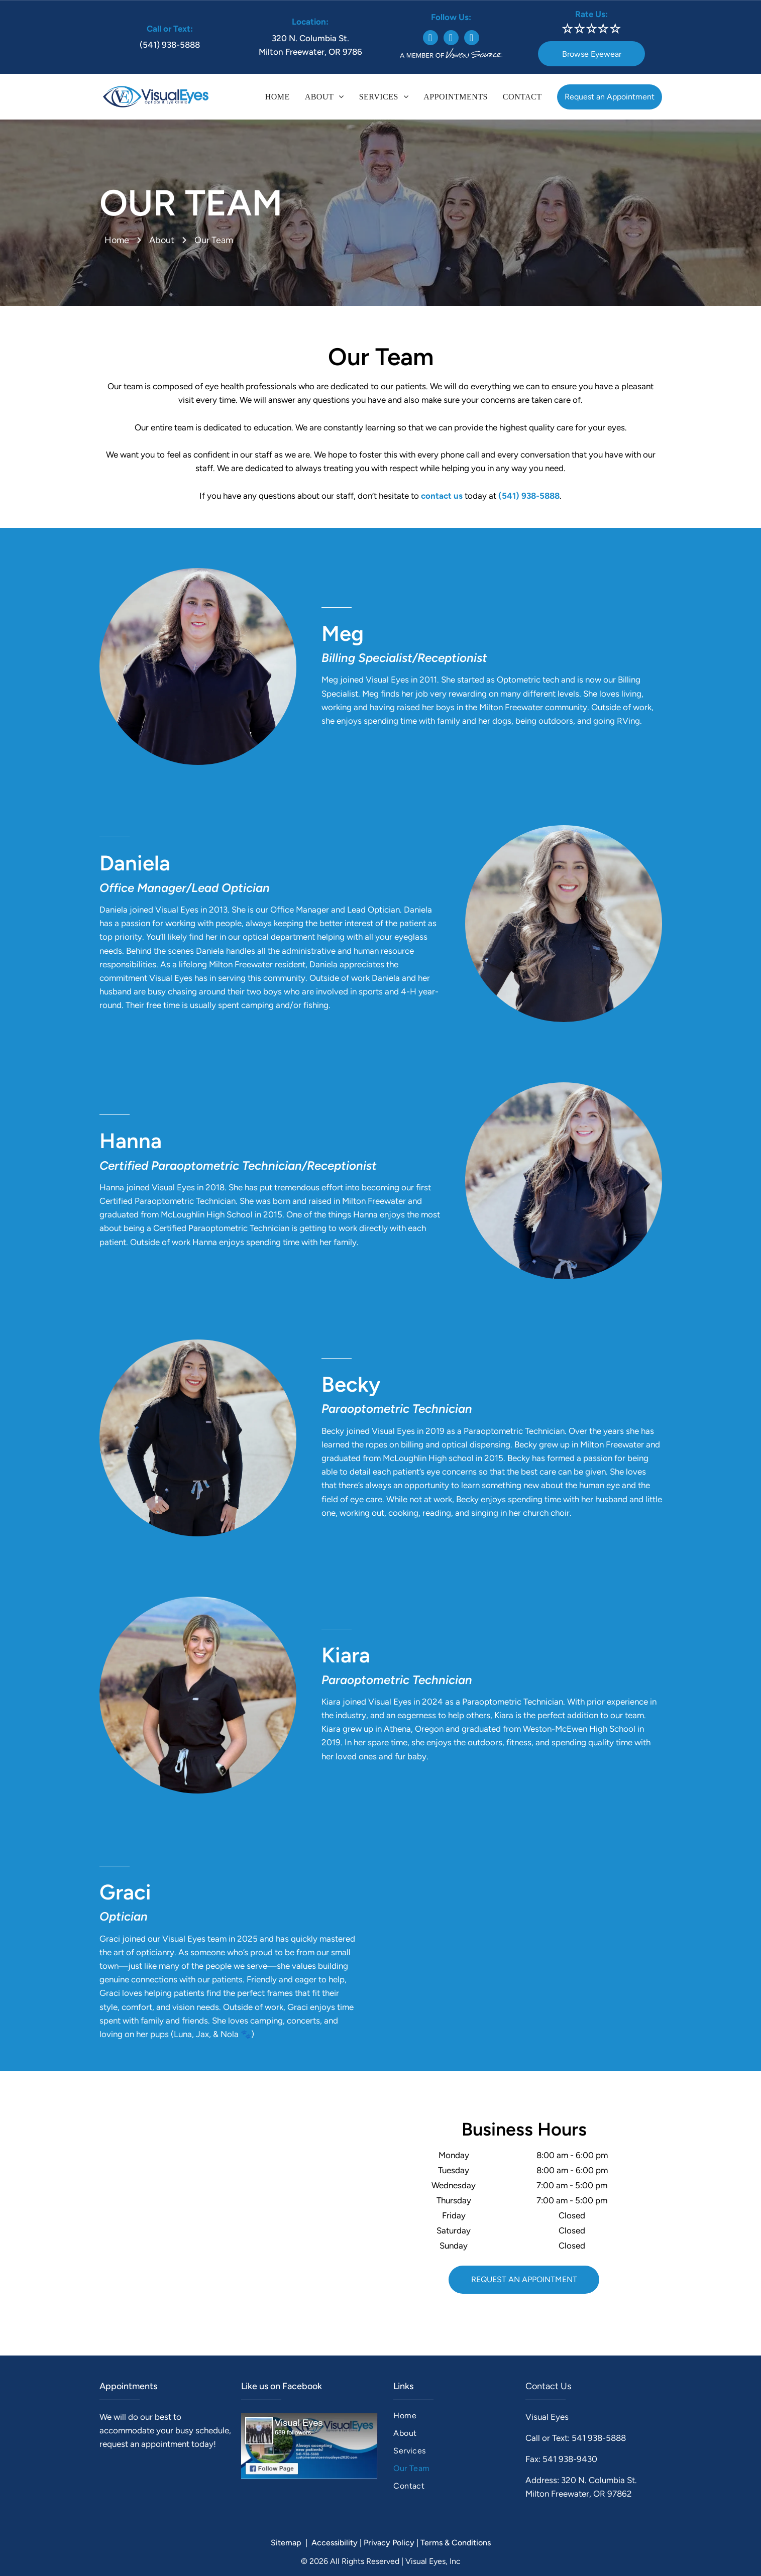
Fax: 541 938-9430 (561, 2459)
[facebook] (430, 39)
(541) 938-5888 (170, 45)
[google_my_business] (471, 39)
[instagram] (451, 39)
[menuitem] (277, 96)
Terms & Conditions (455, 2542)
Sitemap (286, 2542)
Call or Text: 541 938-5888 (575, 2438)
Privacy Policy (389, 2542)
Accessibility (334, 2542)
